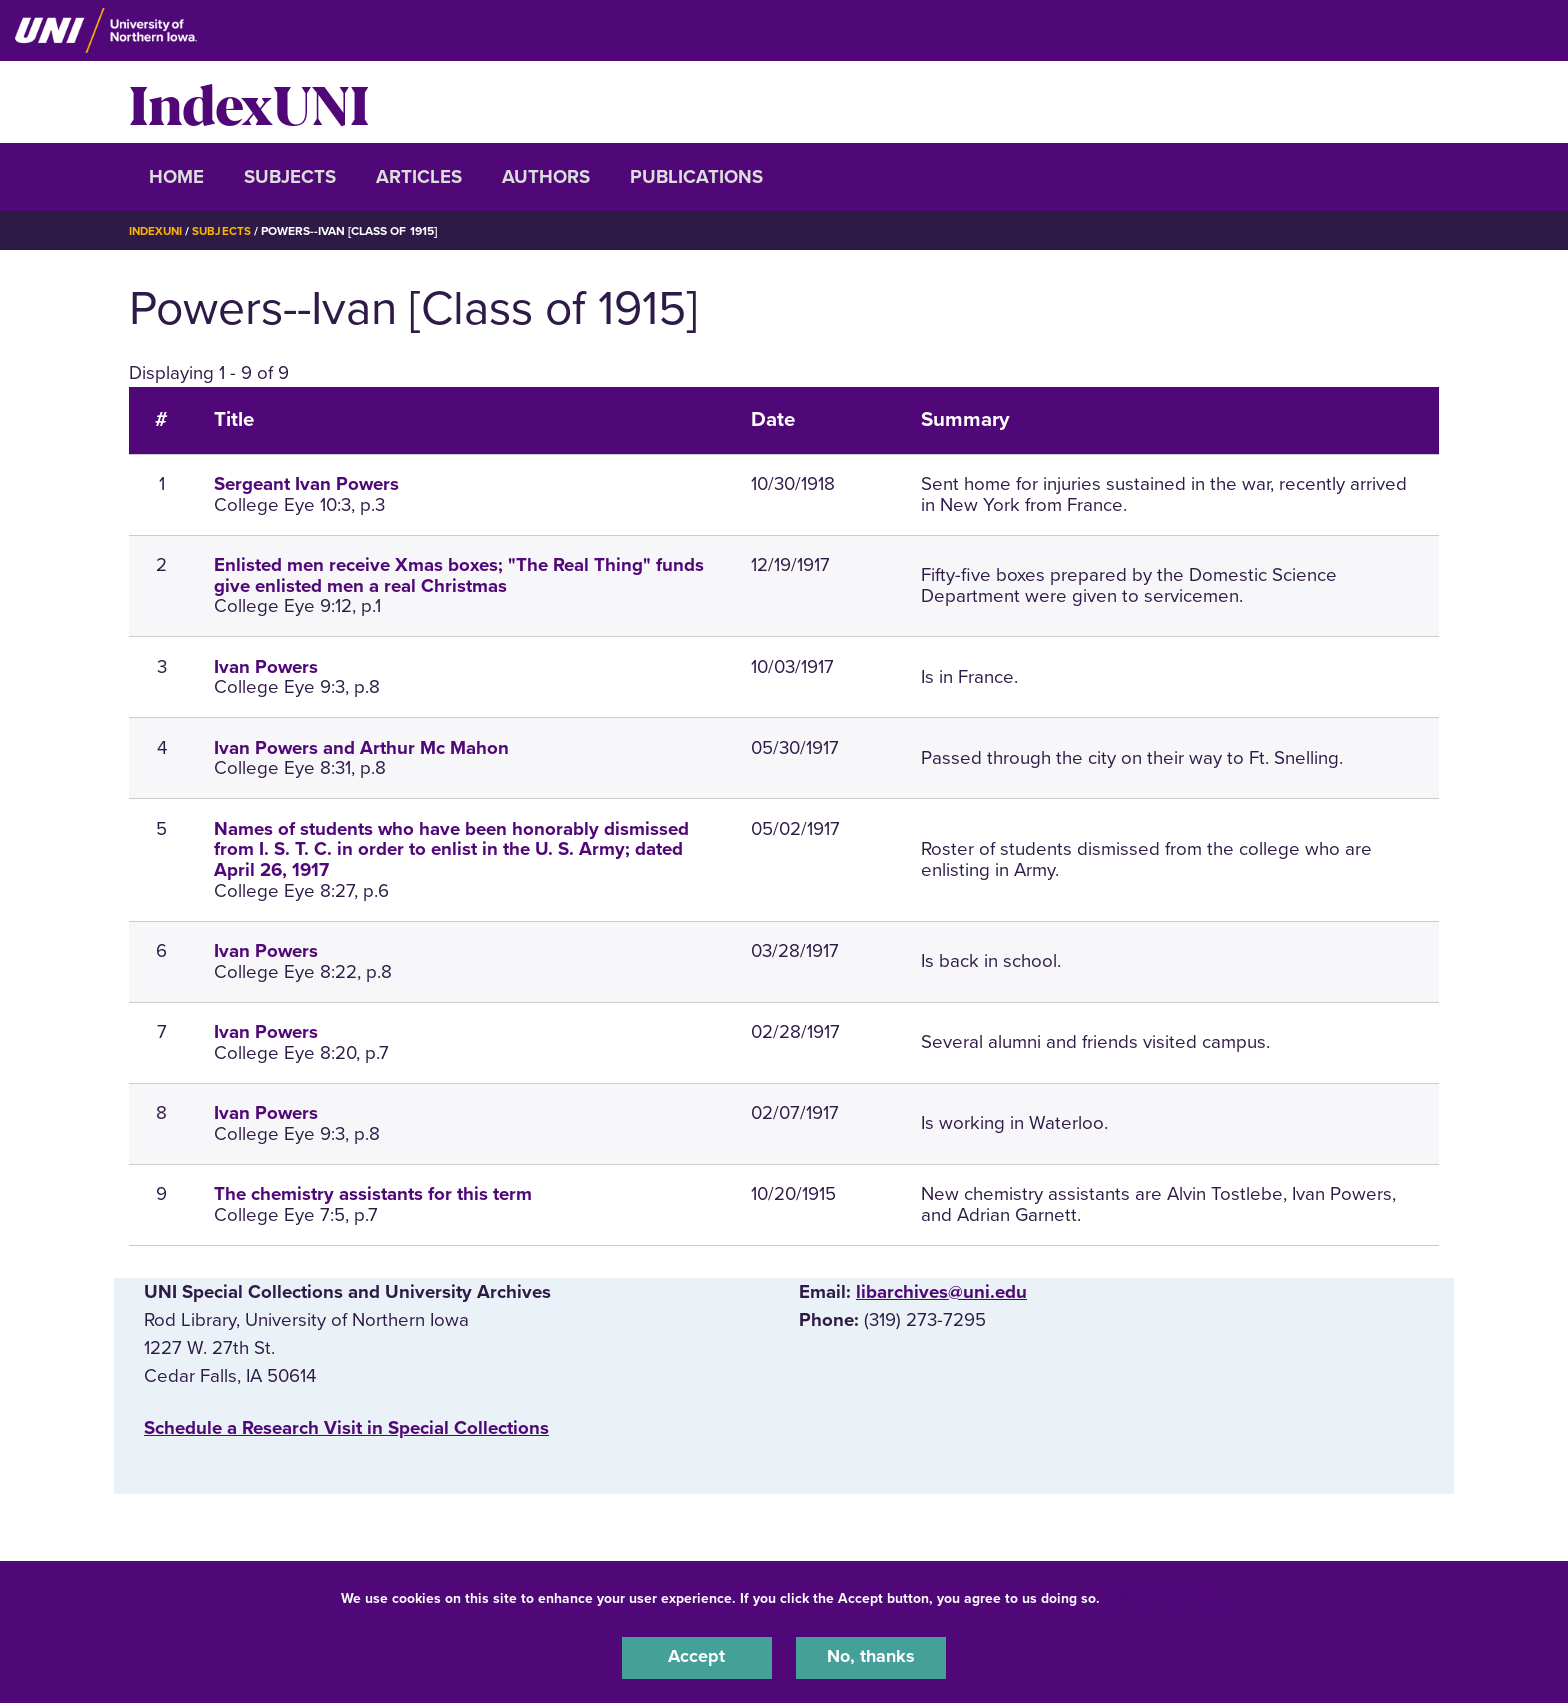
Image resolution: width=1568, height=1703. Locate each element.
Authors (546, 177)
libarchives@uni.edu (941, 1292)
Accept (697, 1657)
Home (176, 177)
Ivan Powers (266, 667)
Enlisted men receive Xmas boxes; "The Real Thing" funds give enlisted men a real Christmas (459, 575)
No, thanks (871, 1657)
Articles (419, 177)
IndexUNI (249, 102)
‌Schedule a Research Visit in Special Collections (346, 1428)
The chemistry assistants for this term (373, 1194)
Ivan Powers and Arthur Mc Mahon (361, 748)
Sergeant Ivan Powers (306, 484)
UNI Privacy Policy (1167, 1596)
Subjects (290, 177)
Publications (696, 177)
